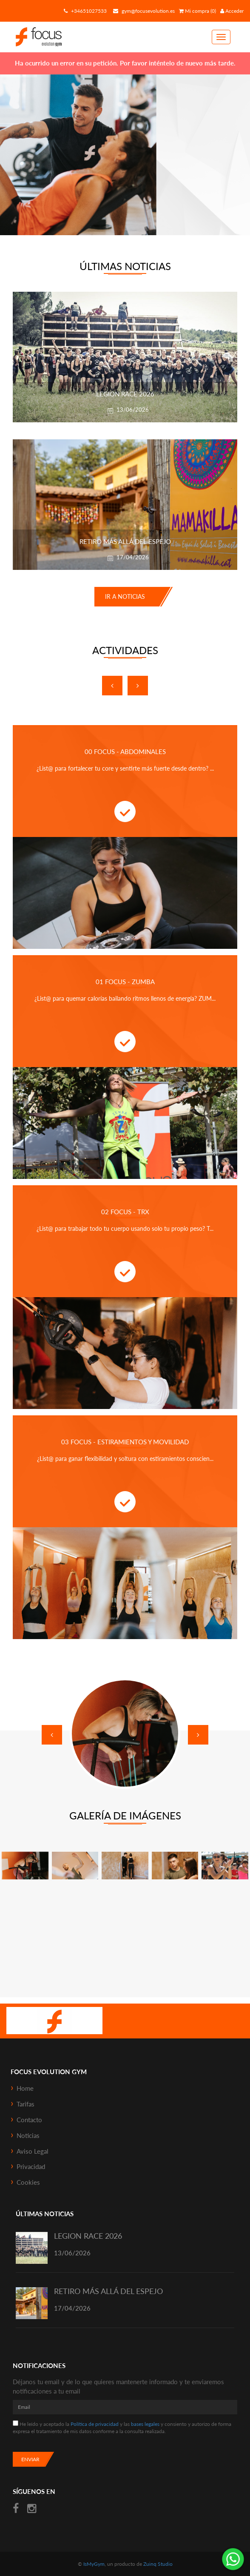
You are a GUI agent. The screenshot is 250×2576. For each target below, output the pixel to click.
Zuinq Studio (158, 2564)
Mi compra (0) (197, 11)
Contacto (29, 2119)
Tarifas (25, 2104)
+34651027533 (84, 11)
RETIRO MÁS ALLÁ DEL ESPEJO (108, 2291)
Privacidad (31, 2166)
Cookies (28, 2182)
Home (25, 2088)
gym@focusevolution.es (143, 11)
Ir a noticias (125, 596)
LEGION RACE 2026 (88, 2235)
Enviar (30, 2459)
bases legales (145, 2424)
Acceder (232, 11)
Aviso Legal (32, 2151)
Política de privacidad (95, 2424)
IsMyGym (94, 2564)
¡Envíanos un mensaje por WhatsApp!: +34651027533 (233, 2559)
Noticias (28, 2135)
